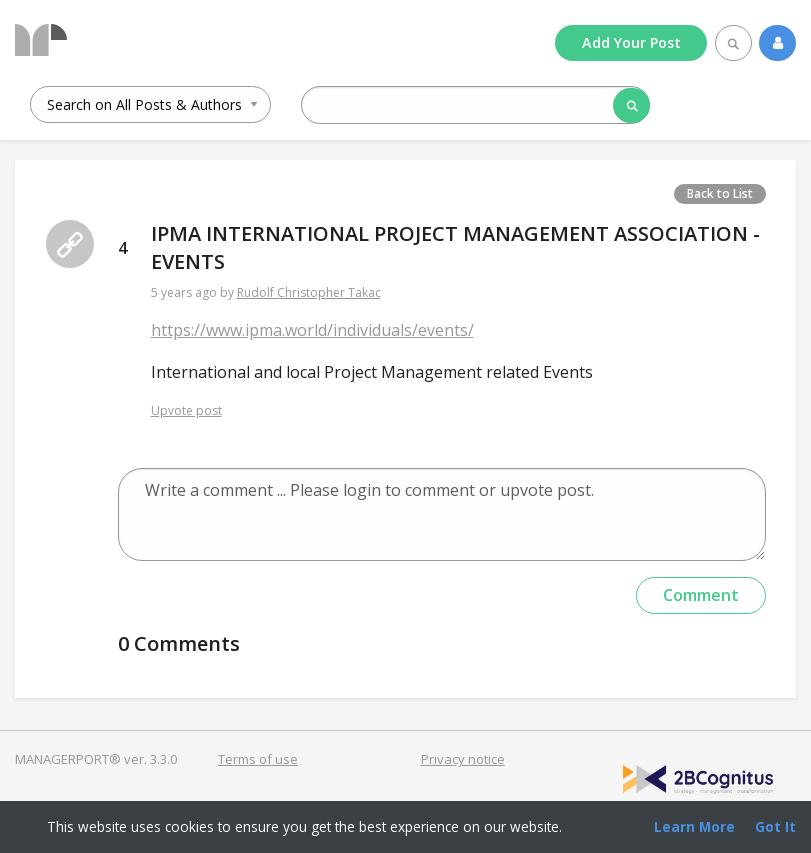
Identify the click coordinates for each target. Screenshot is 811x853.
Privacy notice (463, 759)
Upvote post (186, 410)
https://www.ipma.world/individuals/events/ (312, 330)
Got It (775, 826)
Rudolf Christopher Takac (309, 292)
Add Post (631, 42)
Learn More (694, 826)
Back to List (720, 193)
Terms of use (258, 759)
